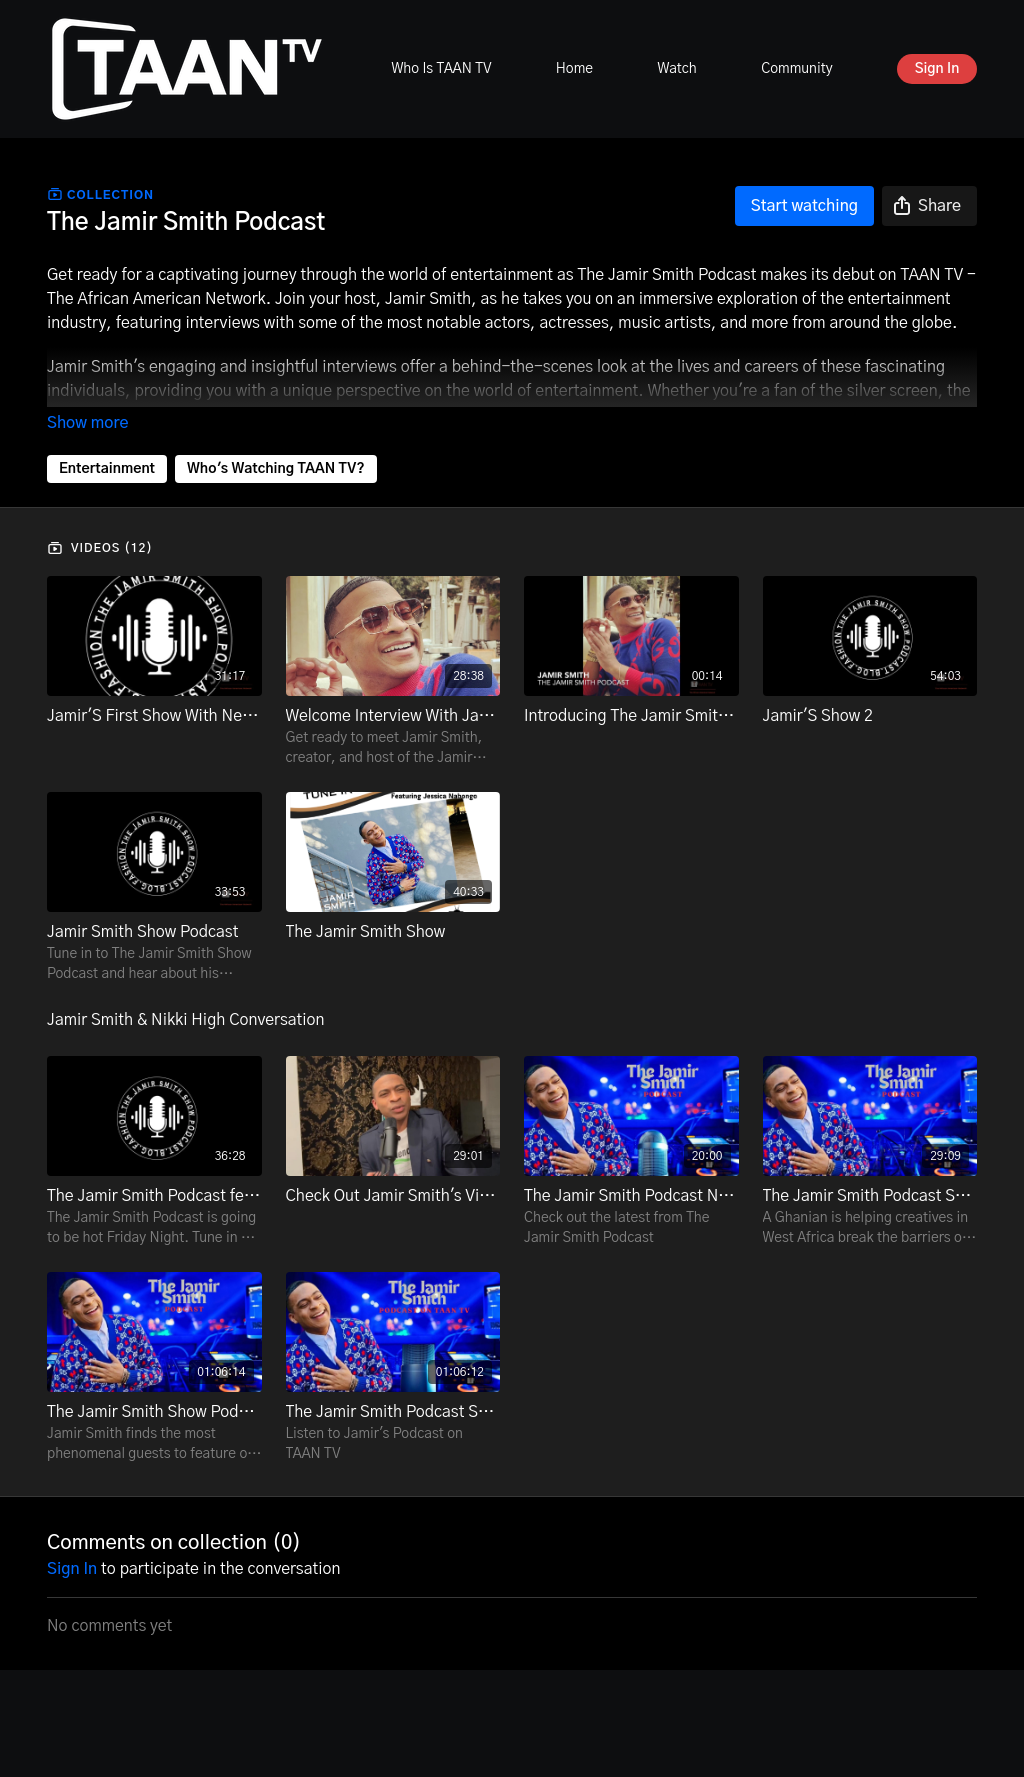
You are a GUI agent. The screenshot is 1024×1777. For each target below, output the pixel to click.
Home (574, 69)
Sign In (937, 69)
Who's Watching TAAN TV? (276, 469)
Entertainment (107, 469)
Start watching (804, 206)
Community (796, 69)
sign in (72, 1569)
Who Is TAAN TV (441, 69)
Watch (676, 69)
